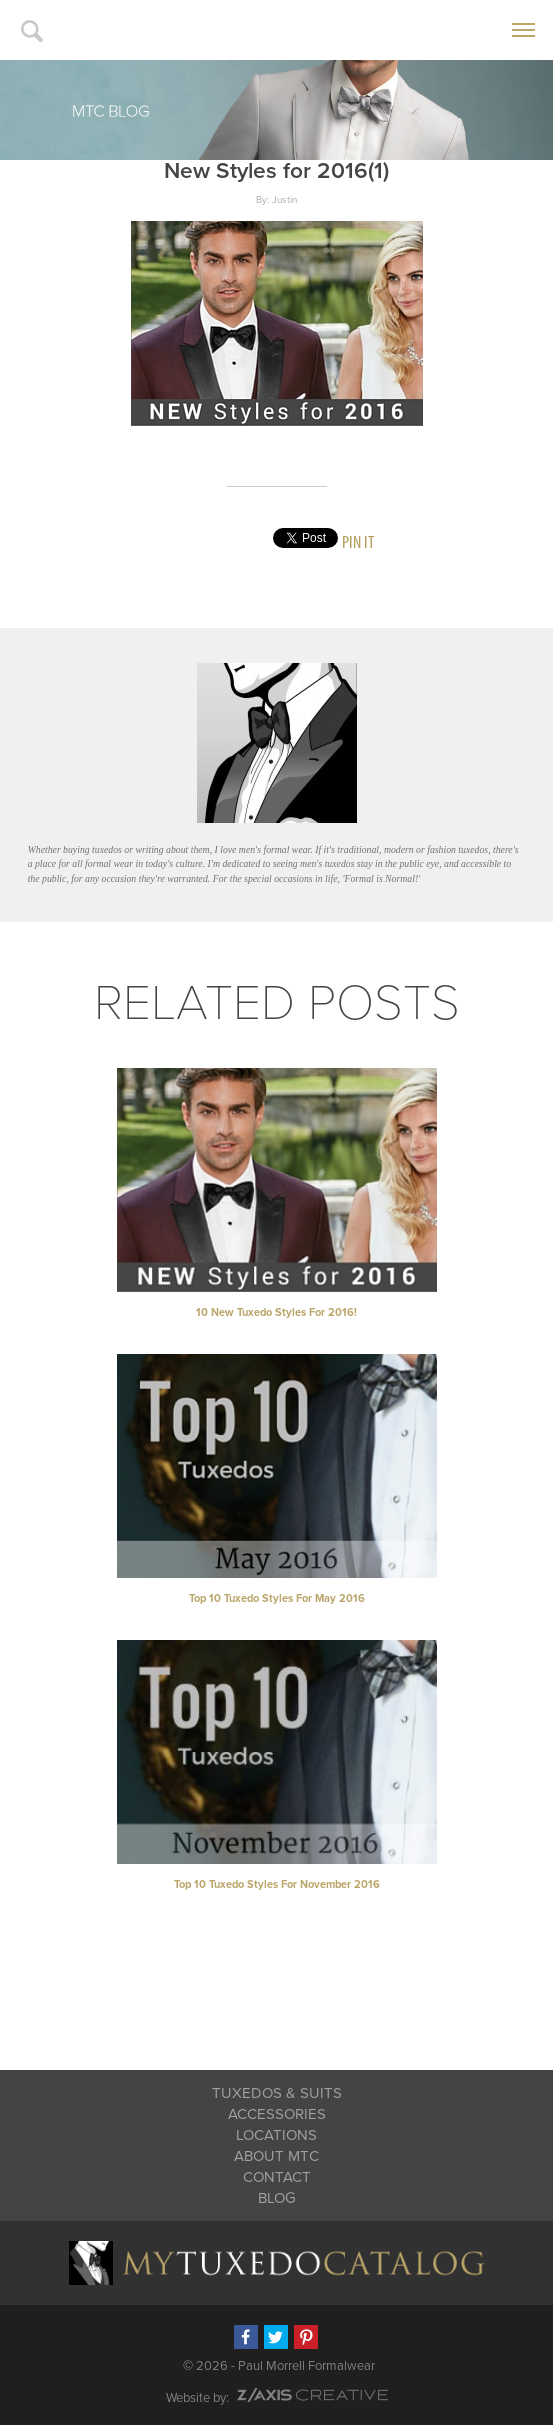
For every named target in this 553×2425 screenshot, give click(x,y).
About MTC (276, 2156)
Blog (277, 2198)
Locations (276, 2135)
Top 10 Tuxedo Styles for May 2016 (277, 1598)
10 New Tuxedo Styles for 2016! (276, 1312)
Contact (277, 2177)
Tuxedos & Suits (277, 2093)
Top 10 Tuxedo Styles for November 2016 (277, 1884)
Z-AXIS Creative (312, 2395)
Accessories (277, 2114)
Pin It (358, 541)
